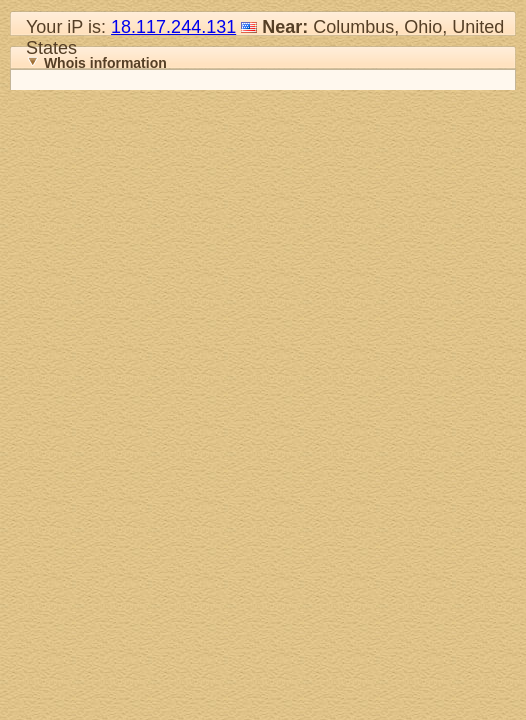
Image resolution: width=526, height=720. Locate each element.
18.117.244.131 (173, 27)
